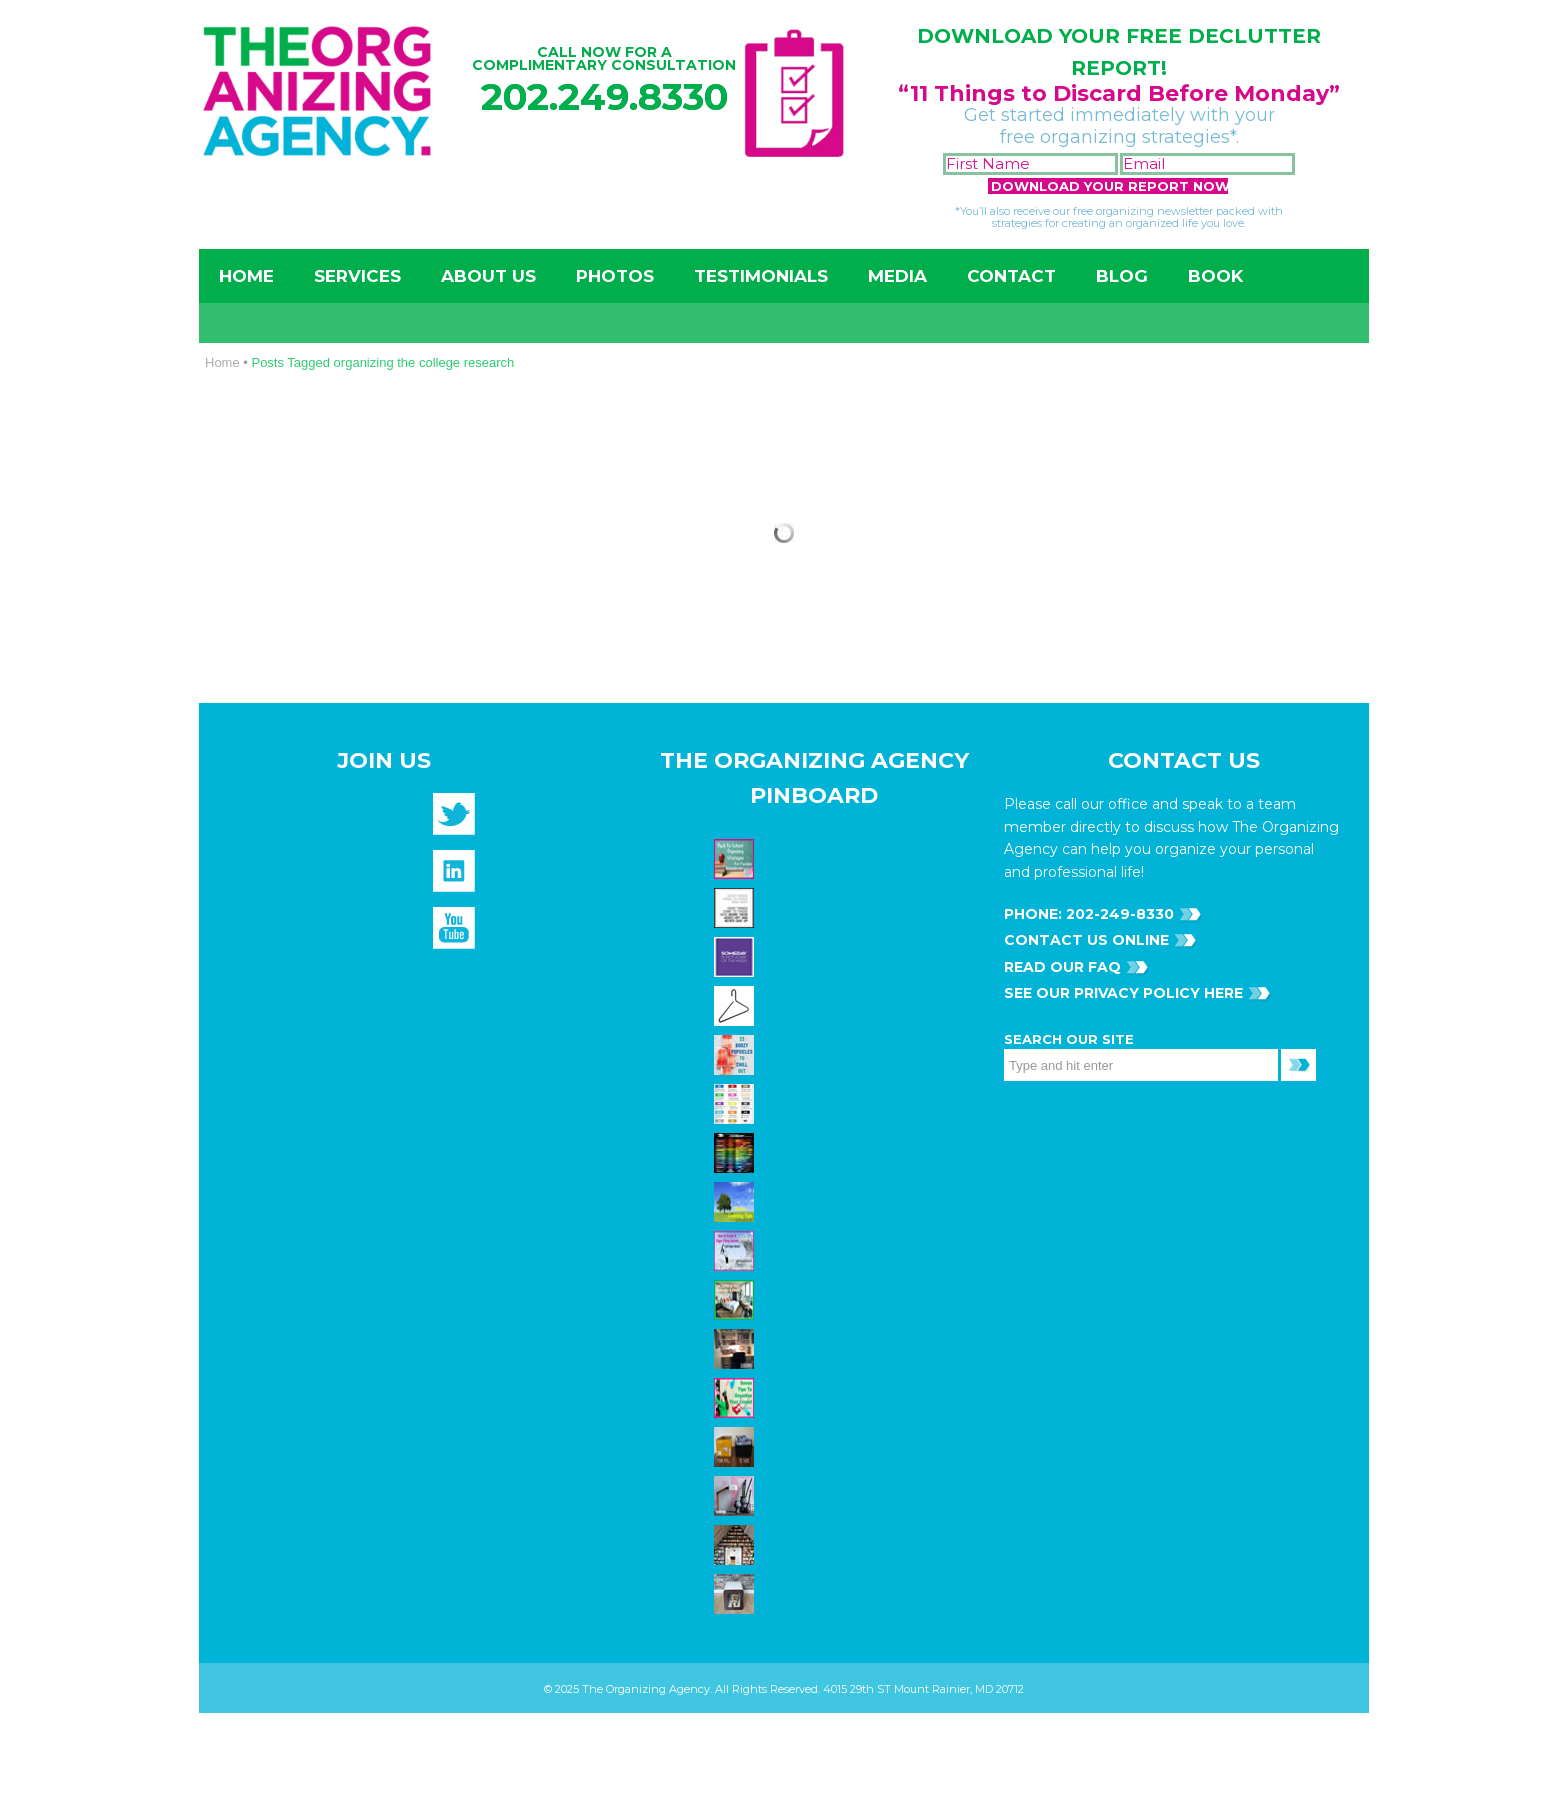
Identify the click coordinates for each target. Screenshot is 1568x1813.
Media (897, 276)
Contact (1011, 276)
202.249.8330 (604, 96)
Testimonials (761, 276)
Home (246, 276)
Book (1215, 276)
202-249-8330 (1118, 914)
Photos (615, 276)
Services (357, 276)
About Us (488, 276)
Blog (1122, 276)
